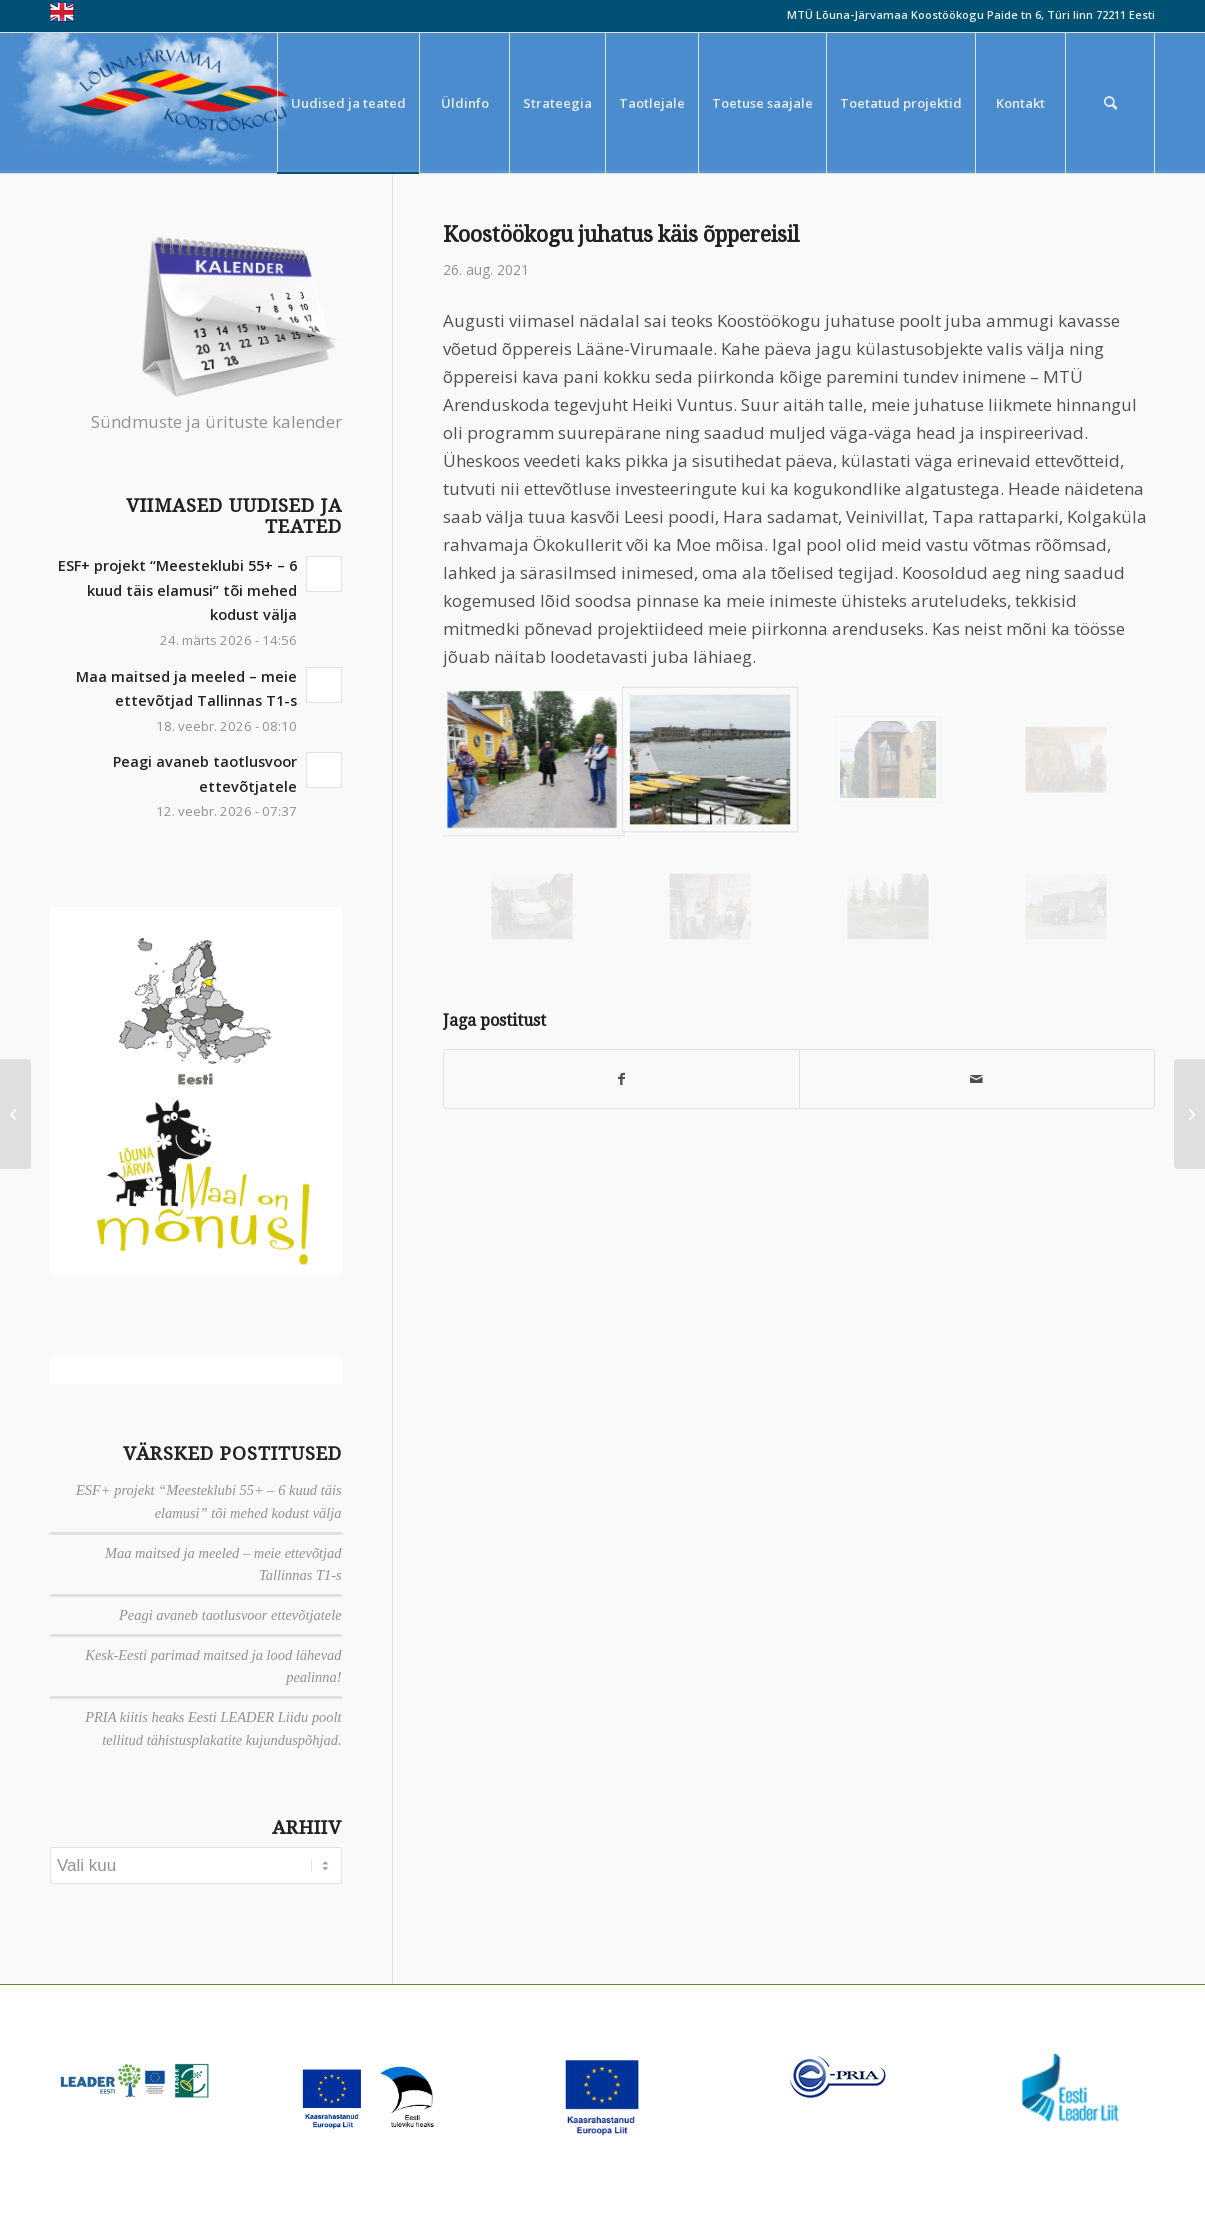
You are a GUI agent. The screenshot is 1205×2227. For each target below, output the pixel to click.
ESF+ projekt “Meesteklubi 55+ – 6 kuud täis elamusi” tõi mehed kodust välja (177, 590)
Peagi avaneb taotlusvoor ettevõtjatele (230, 1615)
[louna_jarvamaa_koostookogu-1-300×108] (188, 103)
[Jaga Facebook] (621, 1079)
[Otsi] (1110, 103)
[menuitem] (348, 103)
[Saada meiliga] (977, 1079)
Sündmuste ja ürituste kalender (216, 421)
